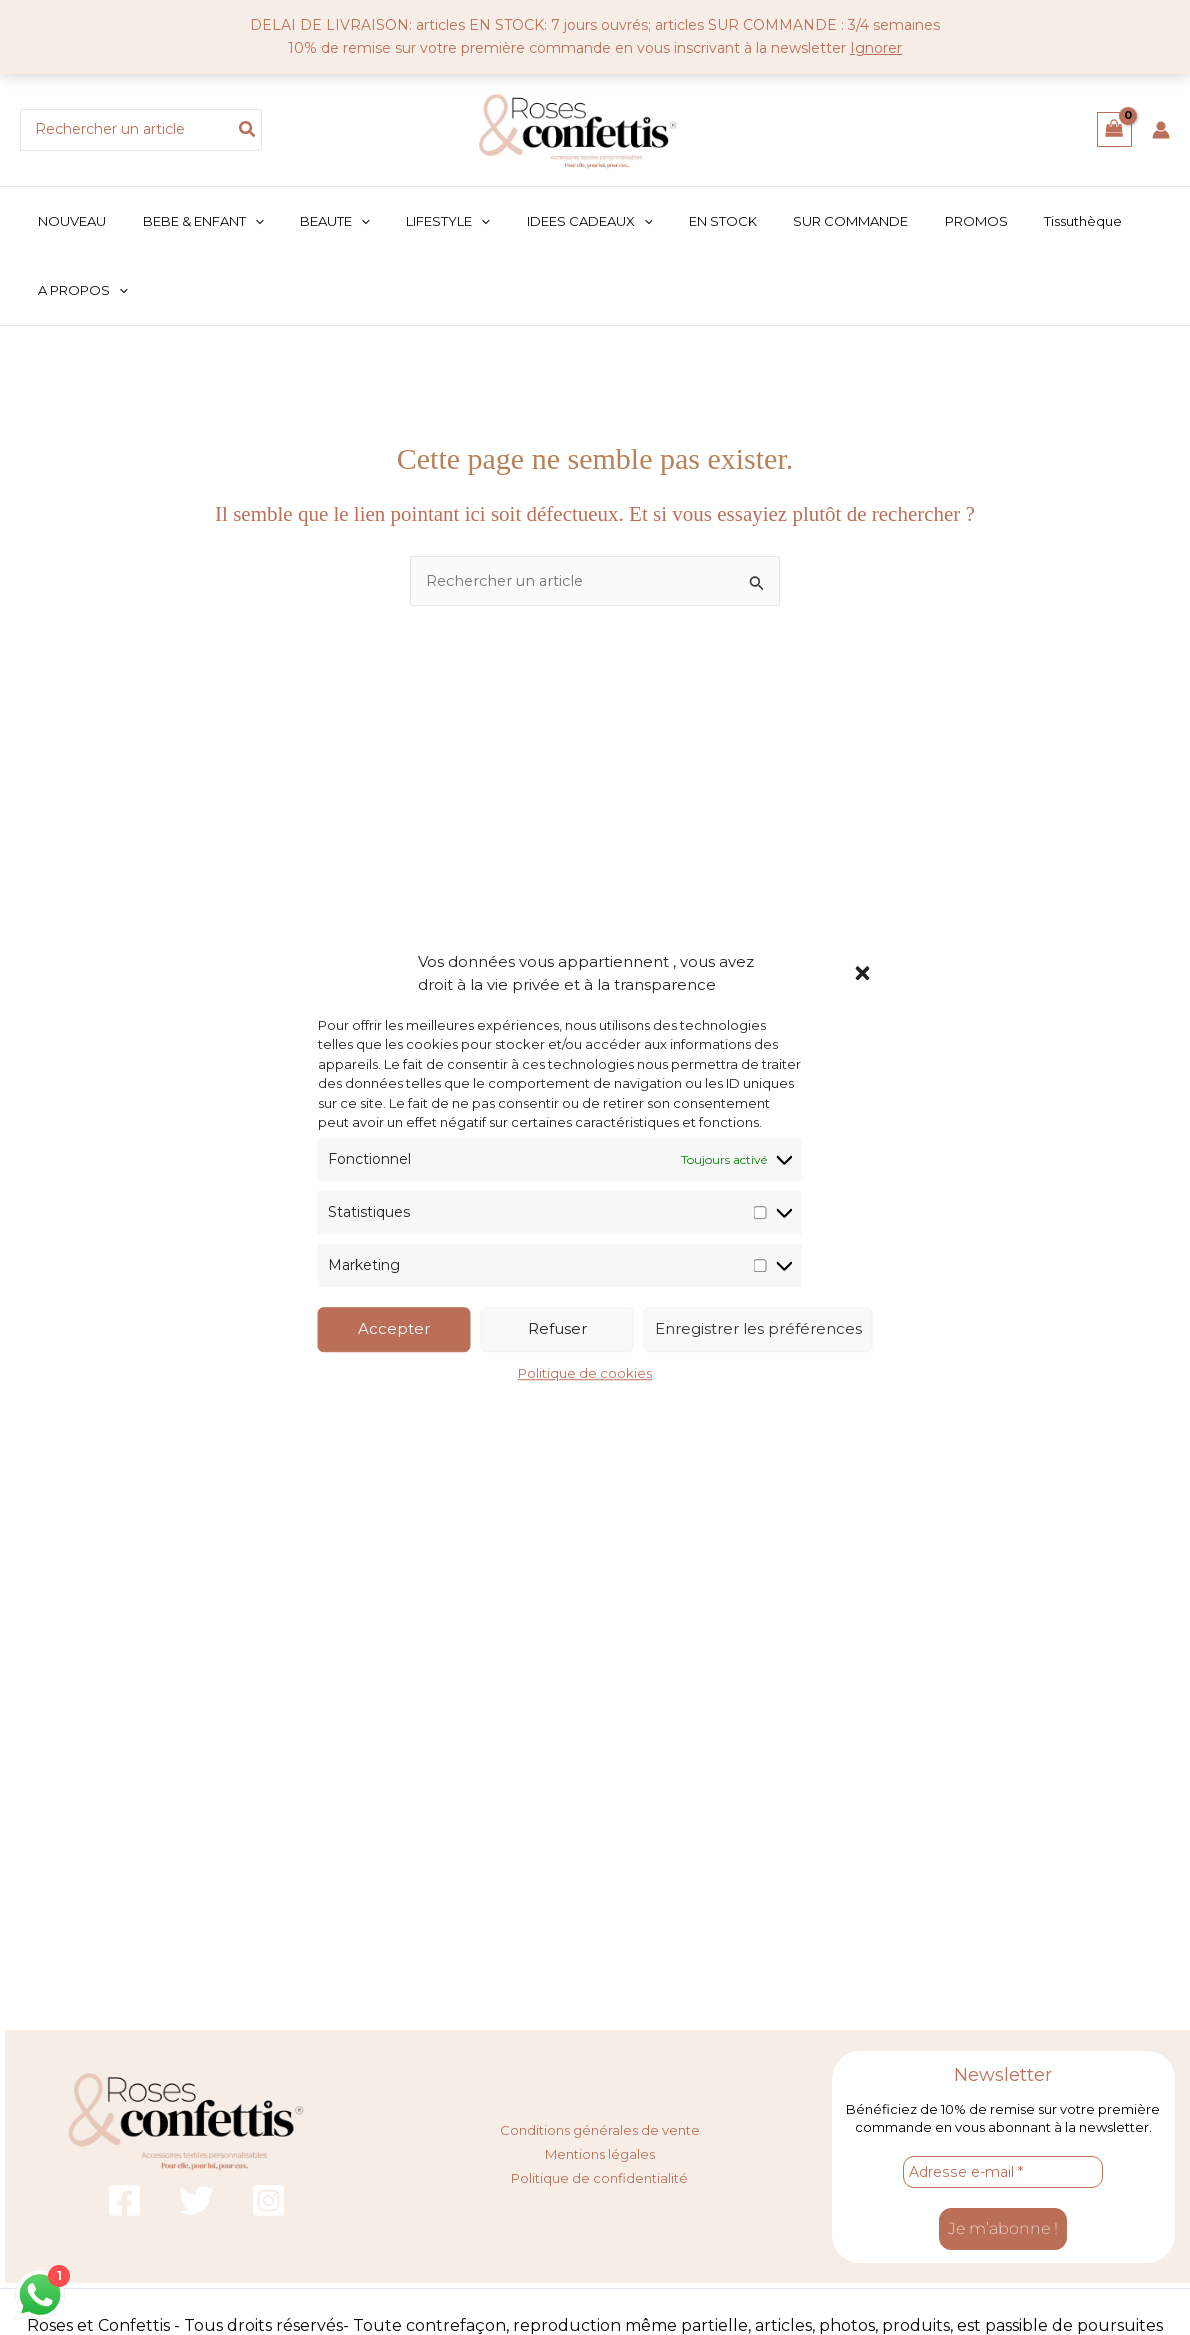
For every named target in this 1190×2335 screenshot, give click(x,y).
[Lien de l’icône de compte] (1161, 130)
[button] (863, 973)
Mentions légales (600, 2153)
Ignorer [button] (876, 48)
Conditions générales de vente (600, 2130)
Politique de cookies (585, 1373)
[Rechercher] (248, 130)
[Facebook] (124, 2201)
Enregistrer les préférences (758, 1329)
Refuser (557, 1329)
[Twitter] (196, 2201)
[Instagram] (268, 2201)
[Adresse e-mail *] (1003, 2173)
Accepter (394, 1329)
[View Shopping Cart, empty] (1114, 129)
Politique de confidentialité (599, 2176)
